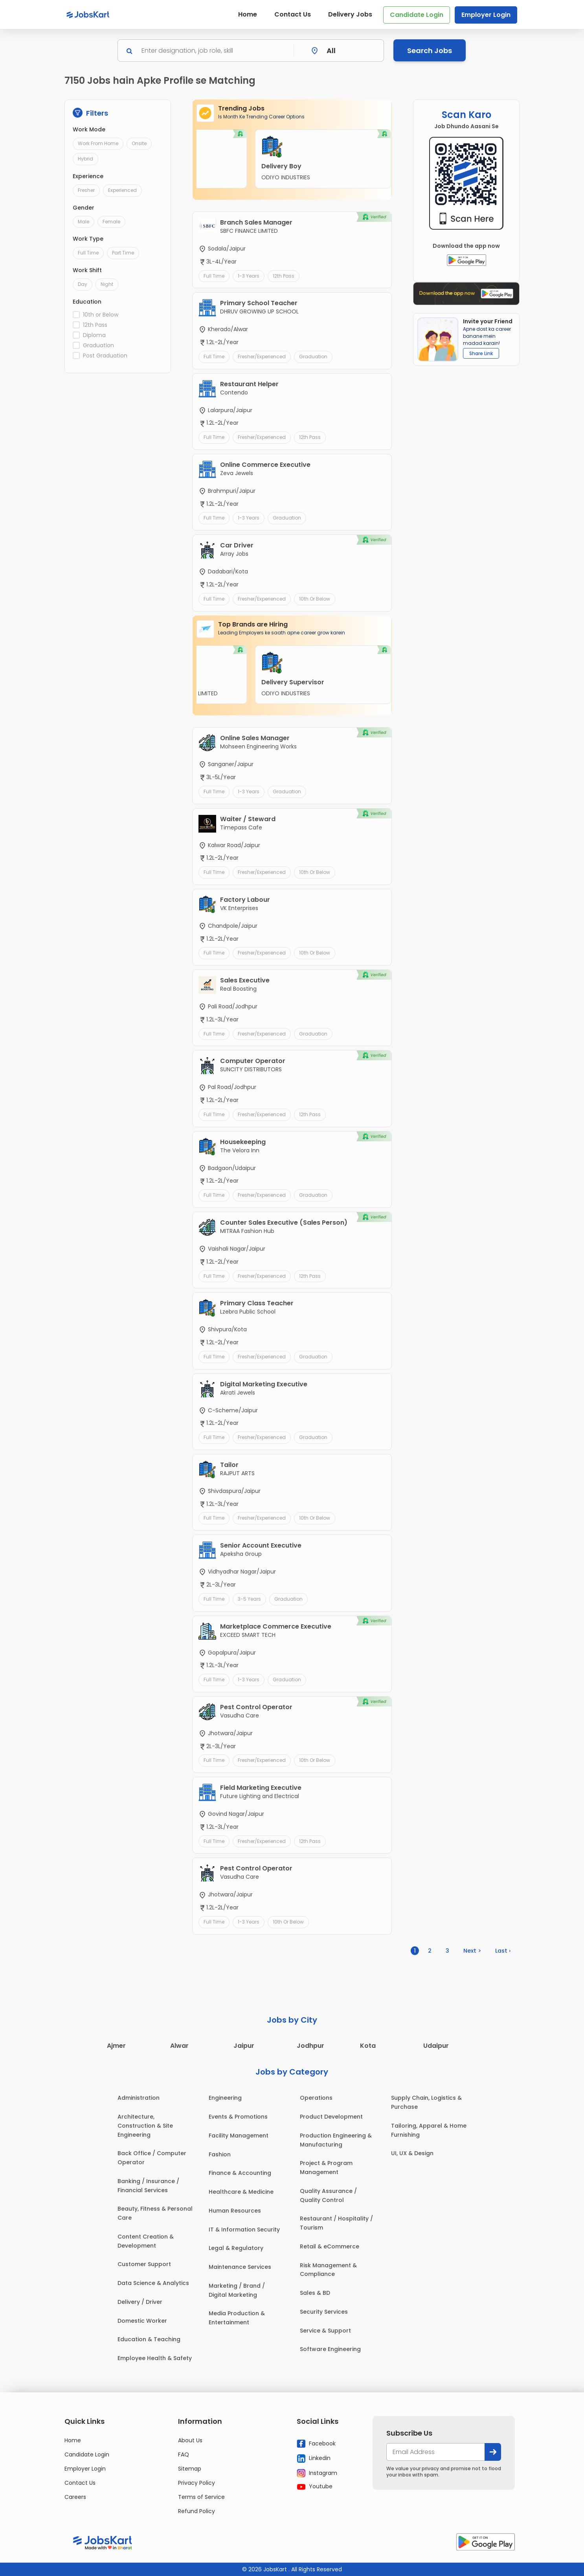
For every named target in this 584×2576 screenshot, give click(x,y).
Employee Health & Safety (155, 2358)
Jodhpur (310, 2045)
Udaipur (436, 2045)
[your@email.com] (435, 2452)
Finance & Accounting (240, 2173)
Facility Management (238, 2135)
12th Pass (95, 325)
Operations (316, 2098)
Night (107, 284)
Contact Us (292, 14)
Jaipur (243, 2045)
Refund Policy (196, 2511)
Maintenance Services (240, 2267)
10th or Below (100, 315)
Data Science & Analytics (153, 2283)
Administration (139, 2098)
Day (82, 284)
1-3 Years (248, 276)
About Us (190, 2440)
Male (83, 221)
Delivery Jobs (350, 14)
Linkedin (314, 2458)
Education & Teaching (149, 2339)
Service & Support (325, 2331)
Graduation (98, 345)
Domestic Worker (142, 2321)
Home (247, 14)
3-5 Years (249, 1599)
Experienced (122, 190)
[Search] (215, 50)
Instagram (317, 2473)
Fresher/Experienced (262, 356)
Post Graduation (105, 355)
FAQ (183, 2454)
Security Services (324, 2312)
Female (111, 221)
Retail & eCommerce (329, 2246)
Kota (368, 2045)
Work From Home (98, 143)
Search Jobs (429, 50)
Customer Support (144, 2264)
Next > (472, 1951)
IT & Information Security (244, 2229)
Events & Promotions (238, 2117)
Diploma (94, 335)
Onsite (139, 143)
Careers (75, 2497)
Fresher (86, 190)
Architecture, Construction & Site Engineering (145, 2126)
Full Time (88, 252)
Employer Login (486, 14)
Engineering (225, 2098)
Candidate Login (416, 14)
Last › (503, 1951)
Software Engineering (330, 2349)
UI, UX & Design (412, 2153)
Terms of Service (201, 2497)
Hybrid (85, 158)
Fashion (220, 2154)
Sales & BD (315, 2293)
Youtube (314, 2486)
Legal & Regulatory (236, 2248)
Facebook (316, 2444)
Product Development (331, 2117)
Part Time (123, 252)
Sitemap (189, 2469)
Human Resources (235, 2211)
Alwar (179, 2045)
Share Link (481, 353)
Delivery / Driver (140, 2302)
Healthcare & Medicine (241, 2192)
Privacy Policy (196, 2483)
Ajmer (116, 2045)
